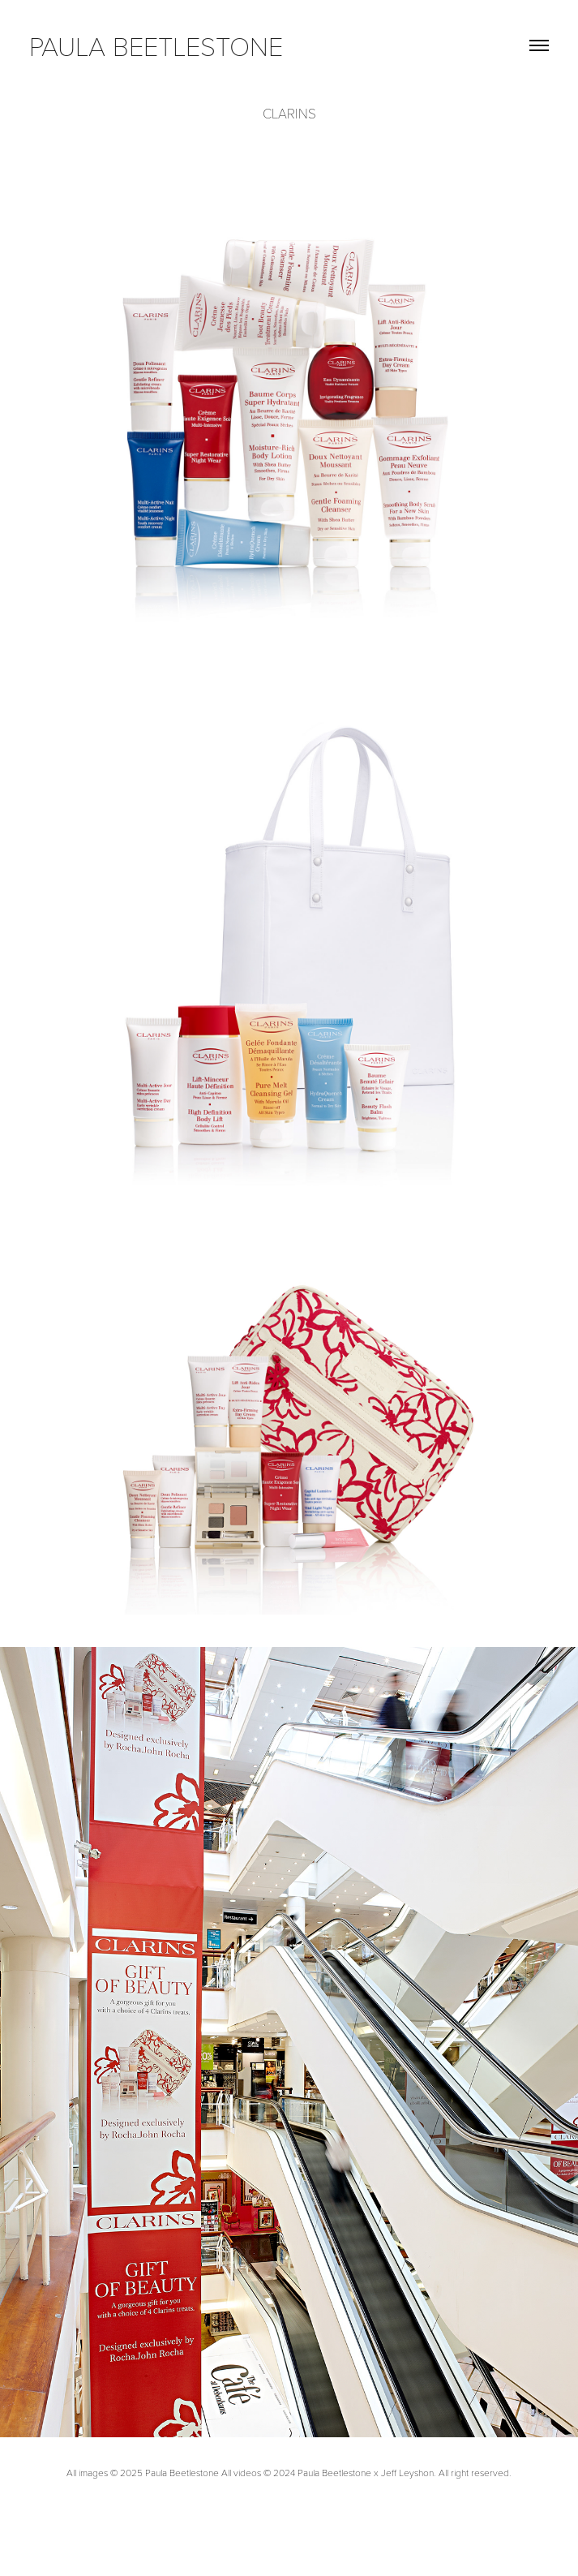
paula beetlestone (156, 45)
